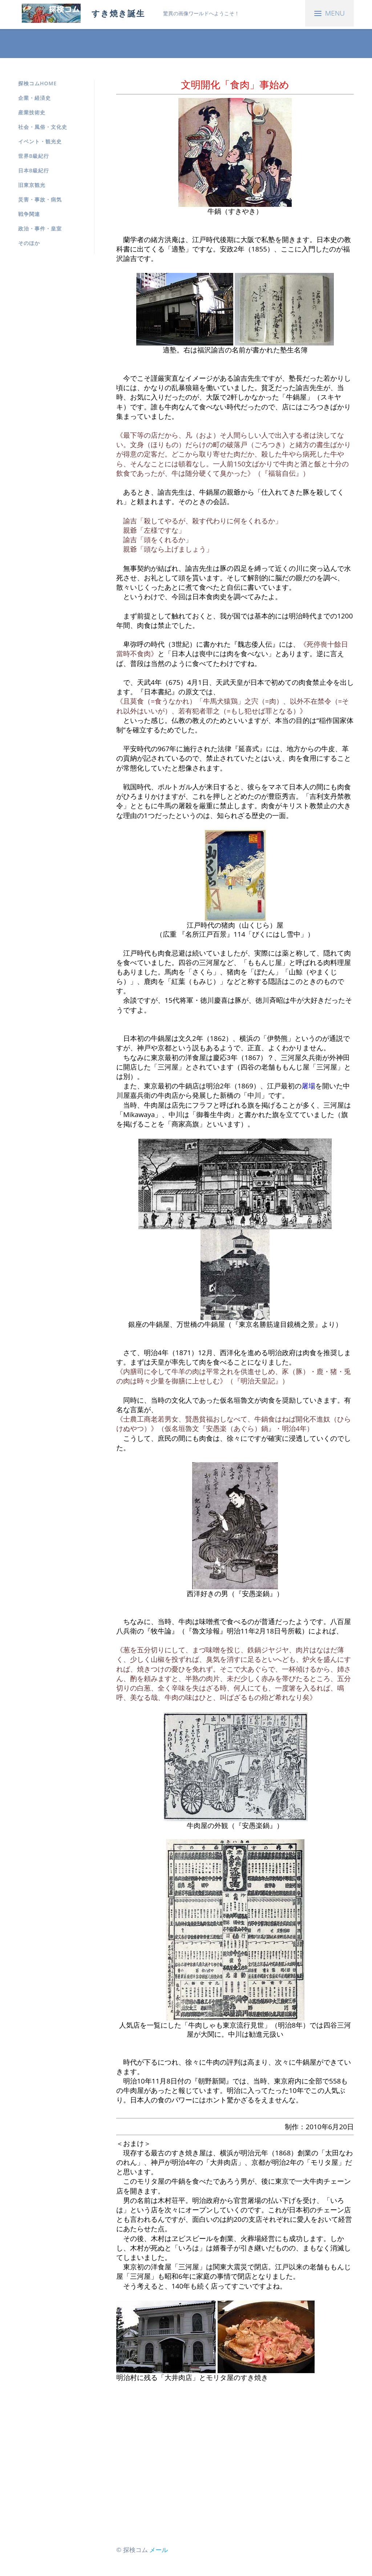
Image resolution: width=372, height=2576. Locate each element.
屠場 (308, 1086)
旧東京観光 (31, 184)
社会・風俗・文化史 (42, 126)
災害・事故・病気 (40, 199)
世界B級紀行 (33, 155)
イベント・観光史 (40, 141)
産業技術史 (31, 112)
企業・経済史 (34, 97)
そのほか (29, 243)
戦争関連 (29, 213)
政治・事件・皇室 (40, 228)
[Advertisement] (235, 2463)
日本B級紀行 (33, 170)
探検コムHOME (37, 83)
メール (158, 2550)
